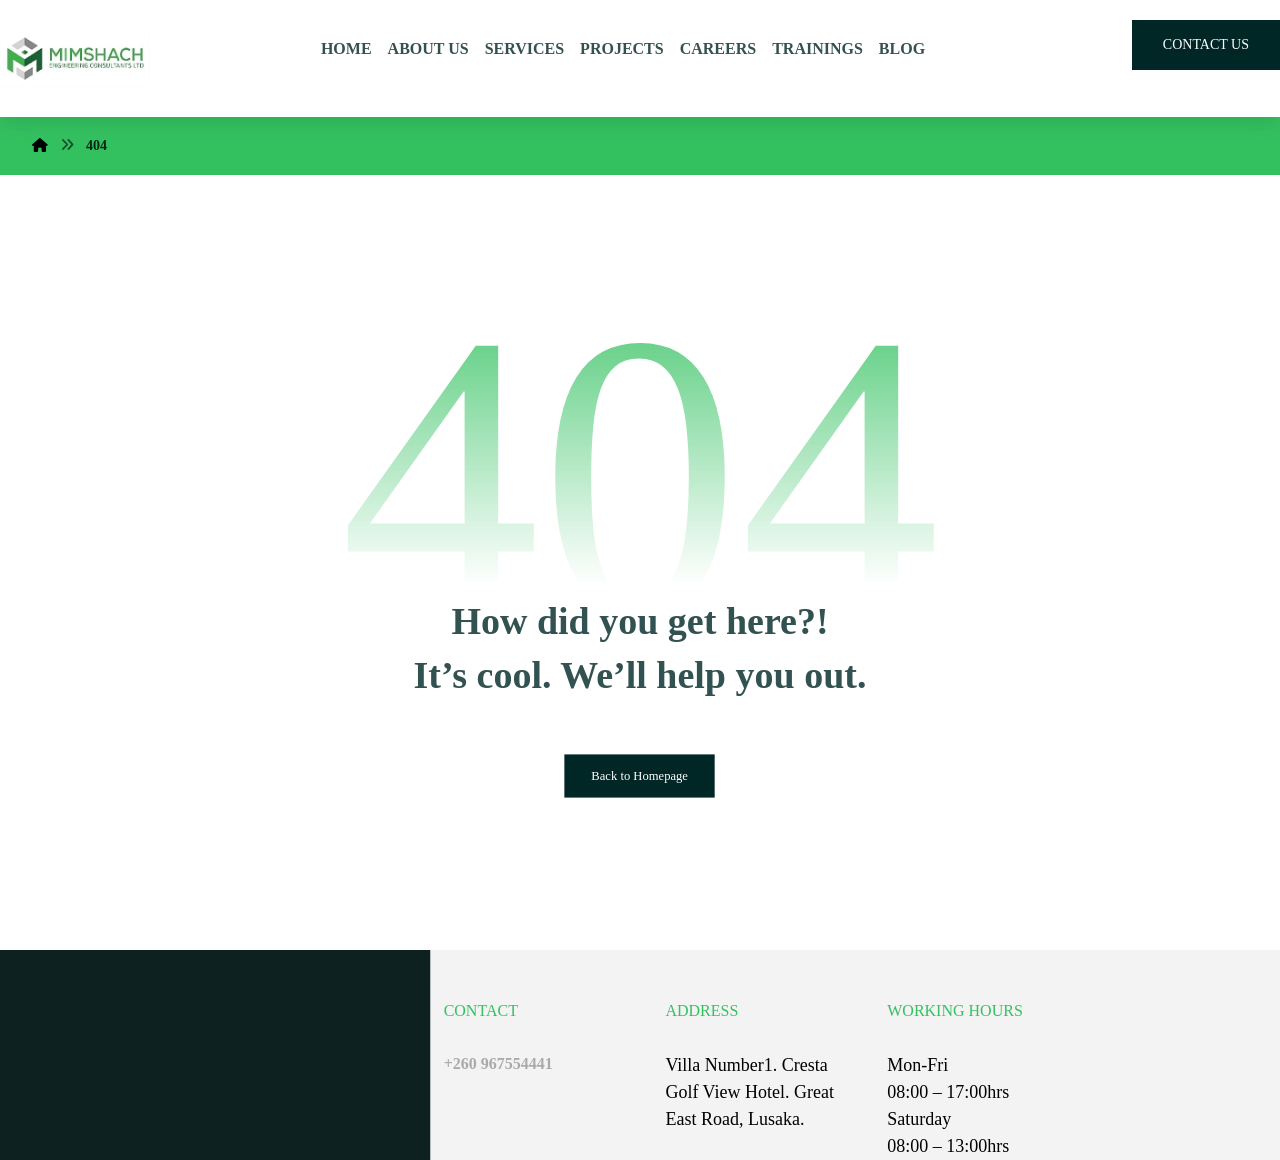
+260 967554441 (498, 1063)
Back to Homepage (640, 776)
